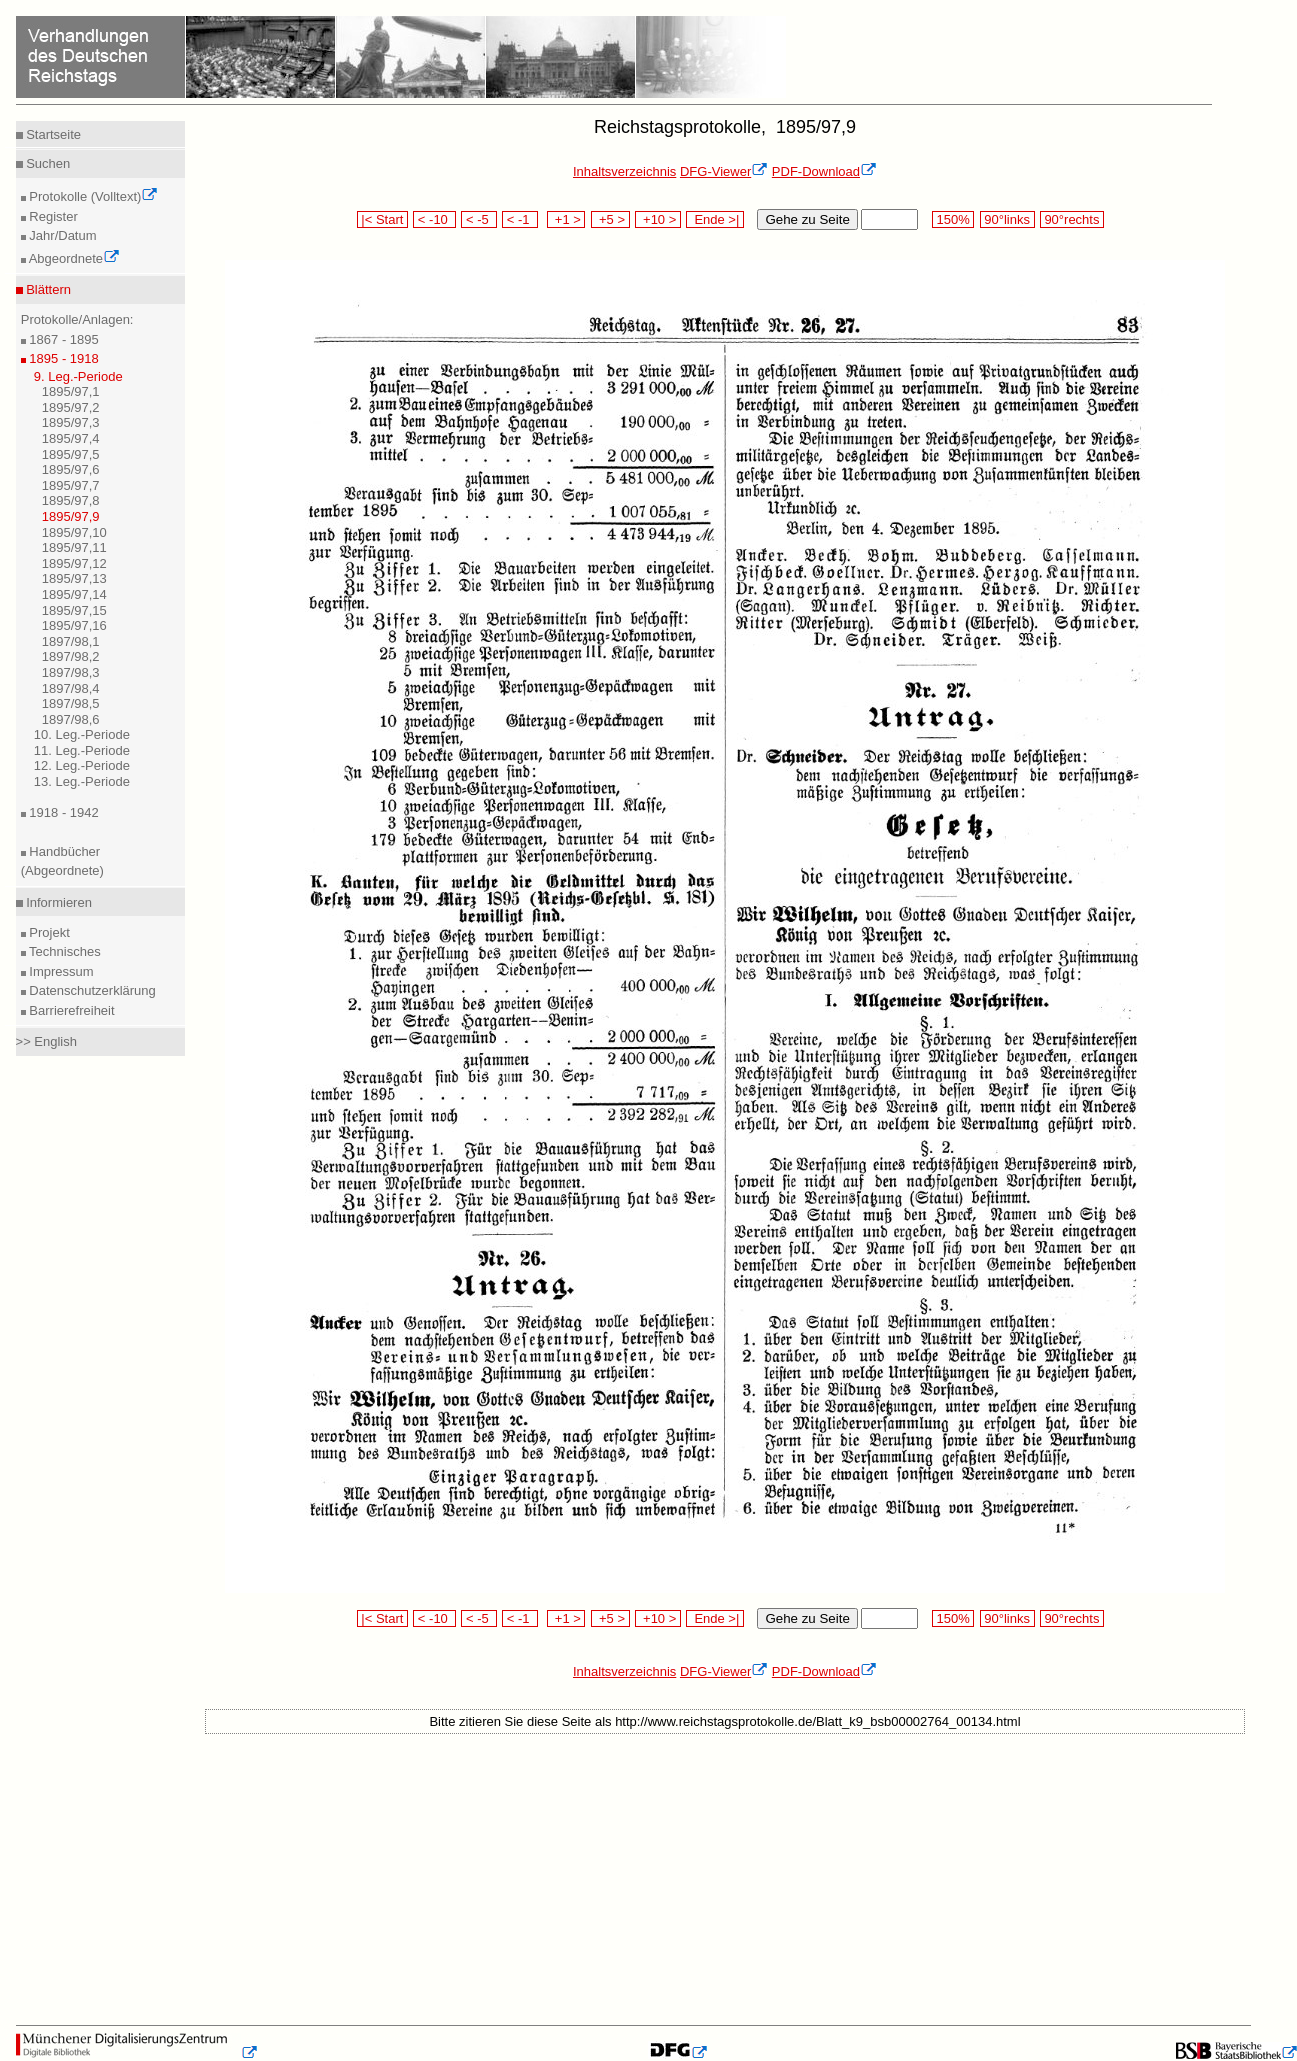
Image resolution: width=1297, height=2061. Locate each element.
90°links (1007, 219)
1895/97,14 (74, 594)
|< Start (382, 219)
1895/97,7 (71, 485)
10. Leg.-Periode (82, 734)
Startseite (52, 134)
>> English (46, 1041)
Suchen (47, 163)
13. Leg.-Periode (82, 781)
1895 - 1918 (62, 358)
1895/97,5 (71, 454)
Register (52, 216)
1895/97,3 (71, 422)
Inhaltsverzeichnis (624, 171)
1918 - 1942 (62, 812)
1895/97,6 (71, 469)
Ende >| (715, 219)
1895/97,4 (71, 438)
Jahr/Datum (61, 235)
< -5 (479, 219)
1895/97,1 (71, 391)
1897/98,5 (71, 703)
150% (953, 219)
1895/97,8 (71, 500)
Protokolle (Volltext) (92, 196)
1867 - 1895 (62, 339)
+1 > (566, 219)
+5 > (610, 219)
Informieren (57, 902)
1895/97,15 (74, 610)
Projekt (48, 932)
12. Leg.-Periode (82, 765)
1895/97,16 (74, 625)
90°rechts (1072, 219)
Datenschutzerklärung (91, 990)
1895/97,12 (74, 563)
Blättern (47, 289)
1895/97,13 (74, 578)
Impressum (60, 971)
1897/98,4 (71, 688)
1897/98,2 (71, 656)
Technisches (63, 951)
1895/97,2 (71, 407)
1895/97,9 (71, 516)
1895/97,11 (74, 547)
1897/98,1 (71, 641)
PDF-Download (824, 171)
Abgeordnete (73, 258)
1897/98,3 (71, 672)
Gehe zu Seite (807, 219)
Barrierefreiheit (70, 1010)
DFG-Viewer (724, 171)
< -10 (434, 219)
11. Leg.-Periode (82, 750)
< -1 (520, 219)
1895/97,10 (74, 532)
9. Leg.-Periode (78, 376)
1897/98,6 (71, 719)
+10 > (658, 219)
